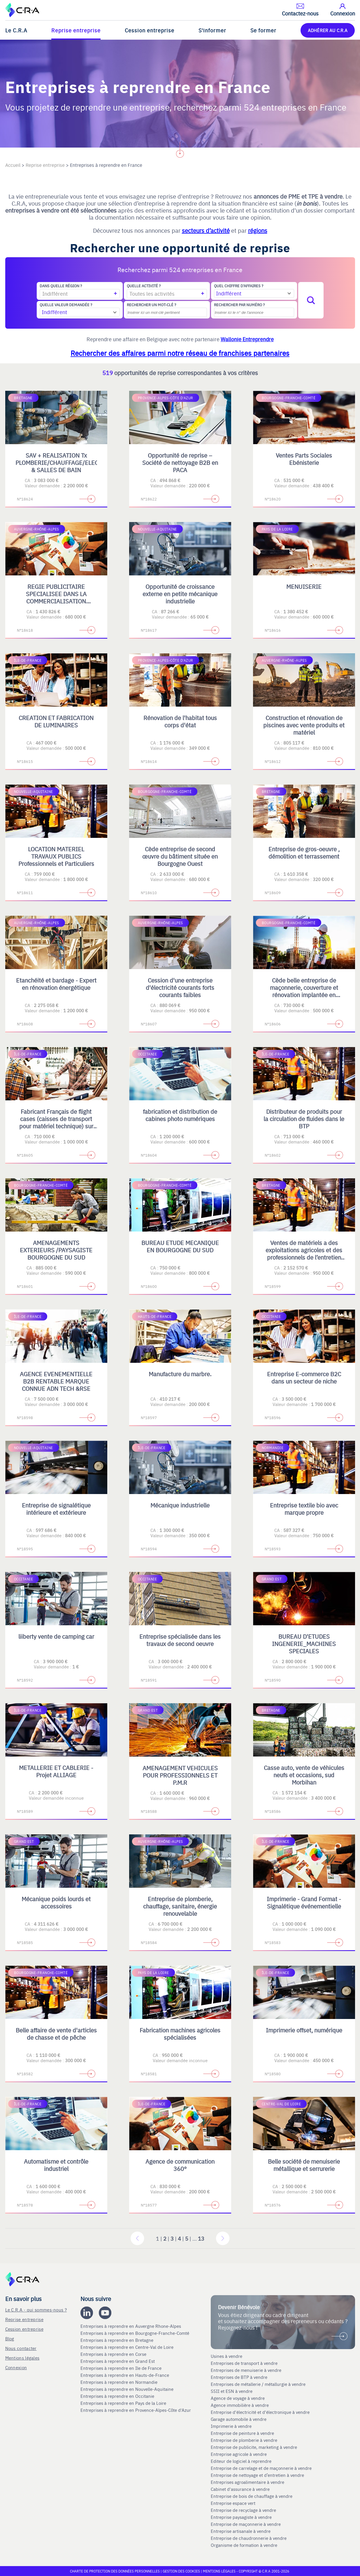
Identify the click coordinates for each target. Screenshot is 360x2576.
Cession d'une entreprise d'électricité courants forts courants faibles (180, 987)
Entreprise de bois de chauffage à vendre (251, 2496)
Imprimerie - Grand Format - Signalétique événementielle (304, 1902)
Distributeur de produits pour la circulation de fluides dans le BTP (304, 1118)
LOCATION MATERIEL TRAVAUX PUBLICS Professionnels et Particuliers (56, 856)
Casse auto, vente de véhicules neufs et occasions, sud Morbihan (304, 1775)
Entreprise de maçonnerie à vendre (246, 2524)
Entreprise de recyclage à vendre (243, 2510)
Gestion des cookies (182, 2571)
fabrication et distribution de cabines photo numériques (180, 1114)
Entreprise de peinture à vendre (242, 2433)
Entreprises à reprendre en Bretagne (117, 2340)
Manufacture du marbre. (180, 1374)
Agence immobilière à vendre (240, 2405)
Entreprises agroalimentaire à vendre (247, 2482)
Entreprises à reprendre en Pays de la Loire (123, 2403)
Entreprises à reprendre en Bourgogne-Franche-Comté (135, 2333)
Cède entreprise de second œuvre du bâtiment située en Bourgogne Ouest (180, 856)
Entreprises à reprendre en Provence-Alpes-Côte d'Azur (136, 2410)
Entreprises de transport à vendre (244, 2363)
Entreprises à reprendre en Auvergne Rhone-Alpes (131, 2326)
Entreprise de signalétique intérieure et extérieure (56, 1508)
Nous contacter (21, 2348)
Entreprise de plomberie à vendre (244, 2440)
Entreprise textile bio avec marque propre (304, 1508)
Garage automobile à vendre (239, 2419)
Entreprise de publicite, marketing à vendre (254, 2447)
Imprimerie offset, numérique (304, 2030)
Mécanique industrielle (180, 1505)
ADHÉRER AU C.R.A (327, 30)
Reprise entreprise (76, 30)
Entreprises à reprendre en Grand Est (118, 2361)
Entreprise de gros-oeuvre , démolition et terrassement (304, 852)
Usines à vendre (226, 2356)
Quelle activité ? (144, 285)
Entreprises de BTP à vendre (239, 2377)
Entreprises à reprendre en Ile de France (121, 2368)
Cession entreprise (149, 30)
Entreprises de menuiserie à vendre (246, 2370)
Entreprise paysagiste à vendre (241, 2517)
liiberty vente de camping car (56, 1636)
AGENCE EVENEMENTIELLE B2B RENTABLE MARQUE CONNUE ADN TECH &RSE (56, 1381)
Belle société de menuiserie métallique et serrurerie (304, 2164)
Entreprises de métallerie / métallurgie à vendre (259, 2384)
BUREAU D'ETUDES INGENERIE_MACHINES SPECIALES (304, 1643)
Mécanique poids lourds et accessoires (56, 1902)
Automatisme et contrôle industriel (56, 2164)
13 (201, 2238)
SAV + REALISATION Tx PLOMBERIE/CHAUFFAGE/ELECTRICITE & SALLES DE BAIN (67, 462)
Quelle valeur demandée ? (66, 304)
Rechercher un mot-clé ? (151, 304)
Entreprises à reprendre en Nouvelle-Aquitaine (127, 2389)
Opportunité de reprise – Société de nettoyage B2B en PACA (180, 462)
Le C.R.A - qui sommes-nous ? (36, 2310)
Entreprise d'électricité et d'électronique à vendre (260, 2412)
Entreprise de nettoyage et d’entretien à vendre (257, 2475)
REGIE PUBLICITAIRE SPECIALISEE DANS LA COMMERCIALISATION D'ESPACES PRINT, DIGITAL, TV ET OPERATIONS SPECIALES (56, 604)
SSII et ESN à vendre (231, 2391)
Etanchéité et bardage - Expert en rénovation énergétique (56, 983)
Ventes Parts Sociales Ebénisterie (304, 458)
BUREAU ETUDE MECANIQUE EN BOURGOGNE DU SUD (180, 1246)
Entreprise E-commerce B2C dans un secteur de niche (304, 1377)
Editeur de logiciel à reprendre (241, 2461)
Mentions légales (22, 2358)
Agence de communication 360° (180, 2164)
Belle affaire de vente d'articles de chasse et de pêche (56, 2033)
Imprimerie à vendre (232, 2426)
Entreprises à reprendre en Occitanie (117, 2396)
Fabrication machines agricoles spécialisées (180, 2033)
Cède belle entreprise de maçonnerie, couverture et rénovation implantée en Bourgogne (304, 991)
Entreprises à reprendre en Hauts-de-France (125, 2375)
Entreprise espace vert (233, 2503)
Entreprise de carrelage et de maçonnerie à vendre (261, 2468)
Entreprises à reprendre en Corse (113, 2354)
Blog (9, 2338)
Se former (263, 30)
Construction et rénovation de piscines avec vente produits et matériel (304, 725)
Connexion (16, 2367)
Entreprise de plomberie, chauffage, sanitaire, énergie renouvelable (180, 1906)
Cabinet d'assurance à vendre (240, 2489)
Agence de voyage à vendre (238, 2398)
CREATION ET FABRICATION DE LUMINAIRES (56, 721)
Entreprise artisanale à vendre (241, 2531)
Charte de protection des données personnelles (115, 2571)
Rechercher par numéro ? (239, 304)
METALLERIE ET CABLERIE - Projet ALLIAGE (56, 1771)
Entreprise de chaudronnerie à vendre (249, 2538)
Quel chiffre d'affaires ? (238, 285)
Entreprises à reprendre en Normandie (119, 2382)
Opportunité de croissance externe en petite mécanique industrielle (180, 593)
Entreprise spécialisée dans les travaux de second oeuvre (180, 1639)
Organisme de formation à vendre (244, 2545)
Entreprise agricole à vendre (239, 2454)
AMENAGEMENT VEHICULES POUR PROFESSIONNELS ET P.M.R (180, 1775)
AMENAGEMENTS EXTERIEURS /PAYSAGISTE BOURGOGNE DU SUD (56, 1250)
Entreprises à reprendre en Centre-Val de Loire (127, 2347)
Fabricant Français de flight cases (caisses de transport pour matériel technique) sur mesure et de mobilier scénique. (56, 1125)
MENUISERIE (304, 586)
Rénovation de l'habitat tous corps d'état (180, 721)
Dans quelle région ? (61, 285)
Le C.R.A (16, 30)
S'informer (212, 30)
